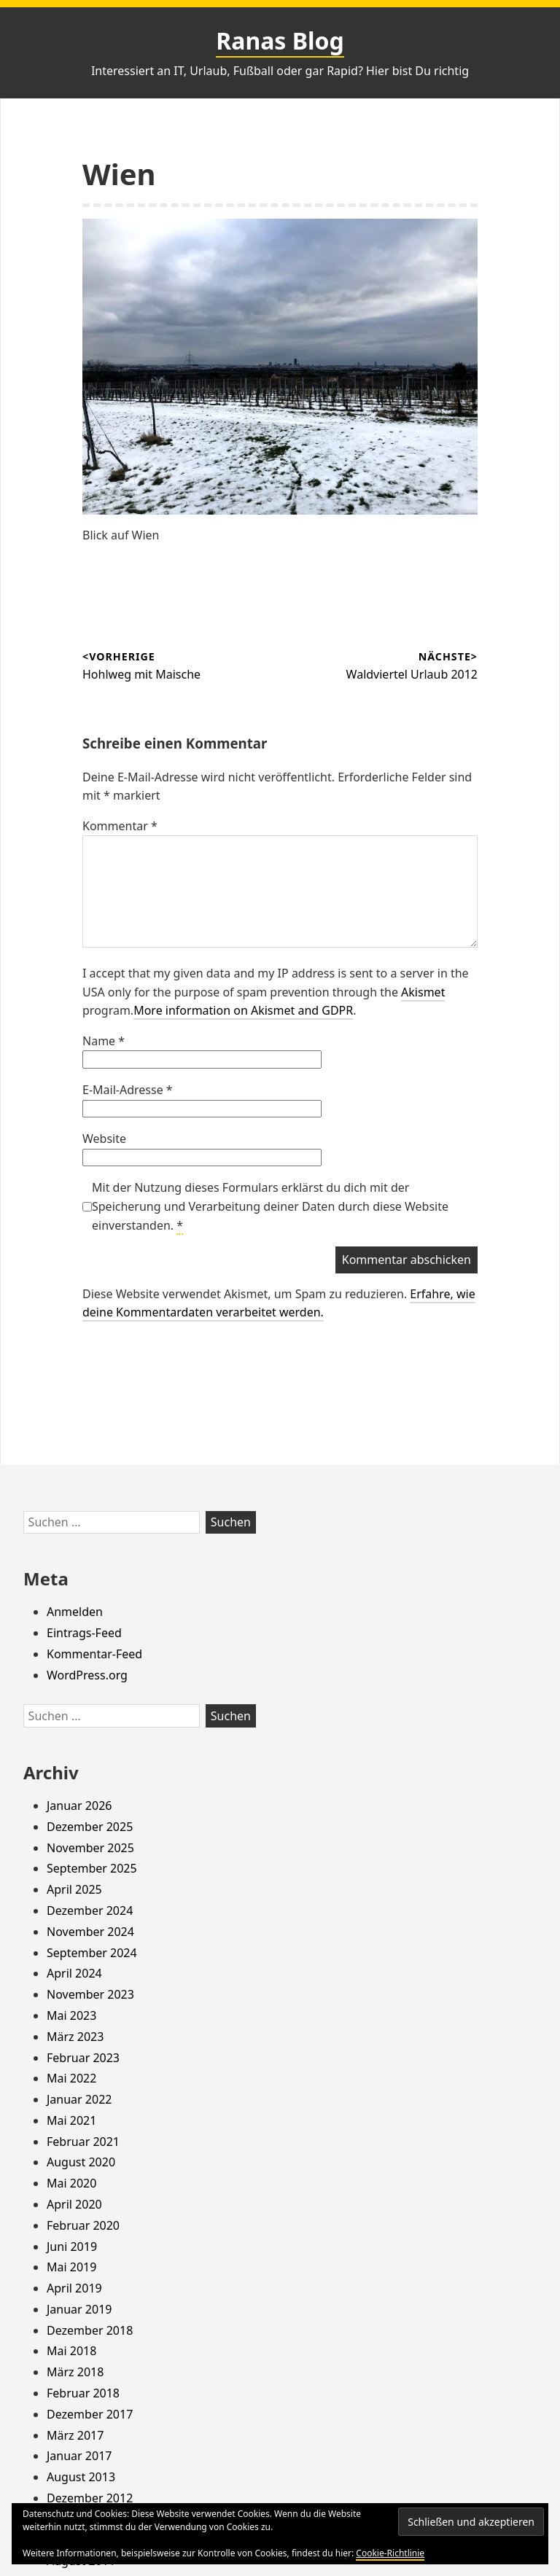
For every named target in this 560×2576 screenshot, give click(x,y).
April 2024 (74, 1973)
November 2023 (90, 1994)
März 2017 (75, 2435)
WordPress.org (87, 1675)
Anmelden (75, 1612)
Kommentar (120, 826)
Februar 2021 (83, 2142)
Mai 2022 (71, 2078)
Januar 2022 (79, 2099)
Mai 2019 (71, 2267)
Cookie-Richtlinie (390, 2553)
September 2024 (92, 1953)
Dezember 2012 (90, 2498)
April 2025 (74, 1889)
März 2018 (75, 2372)
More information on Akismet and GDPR (243, 1010)
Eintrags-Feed (84, 1633)
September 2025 (92, 1868)
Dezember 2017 (90, 2414)
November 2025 (90, 1848)
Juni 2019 (72, 2247)
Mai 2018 (71, 2351)
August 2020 (81, 2162)
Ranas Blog (280, 40)
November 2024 (90, 1932)
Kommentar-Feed (94, 1654)
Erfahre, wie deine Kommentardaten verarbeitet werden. (278, 1303)
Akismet (423, 992)
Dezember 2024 (90, 1910)
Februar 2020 (83, 2225)
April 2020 (74, 2204)
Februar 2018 (83, 2393)
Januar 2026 (79, 1806)
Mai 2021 (71, 2120)
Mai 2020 (71, 2183)
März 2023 (75, 2037)
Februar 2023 (83, 2058)
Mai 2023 (71, 2015)
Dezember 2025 (90, 1827)
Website (104, 1139)
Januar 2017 (79, 2456)
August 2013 (81, 2477)
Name (103, 1041)
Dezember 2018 (90, 2330)
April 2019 (74, 2288)
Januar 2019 (79, 2309)
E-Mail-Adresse (127, 1090)
